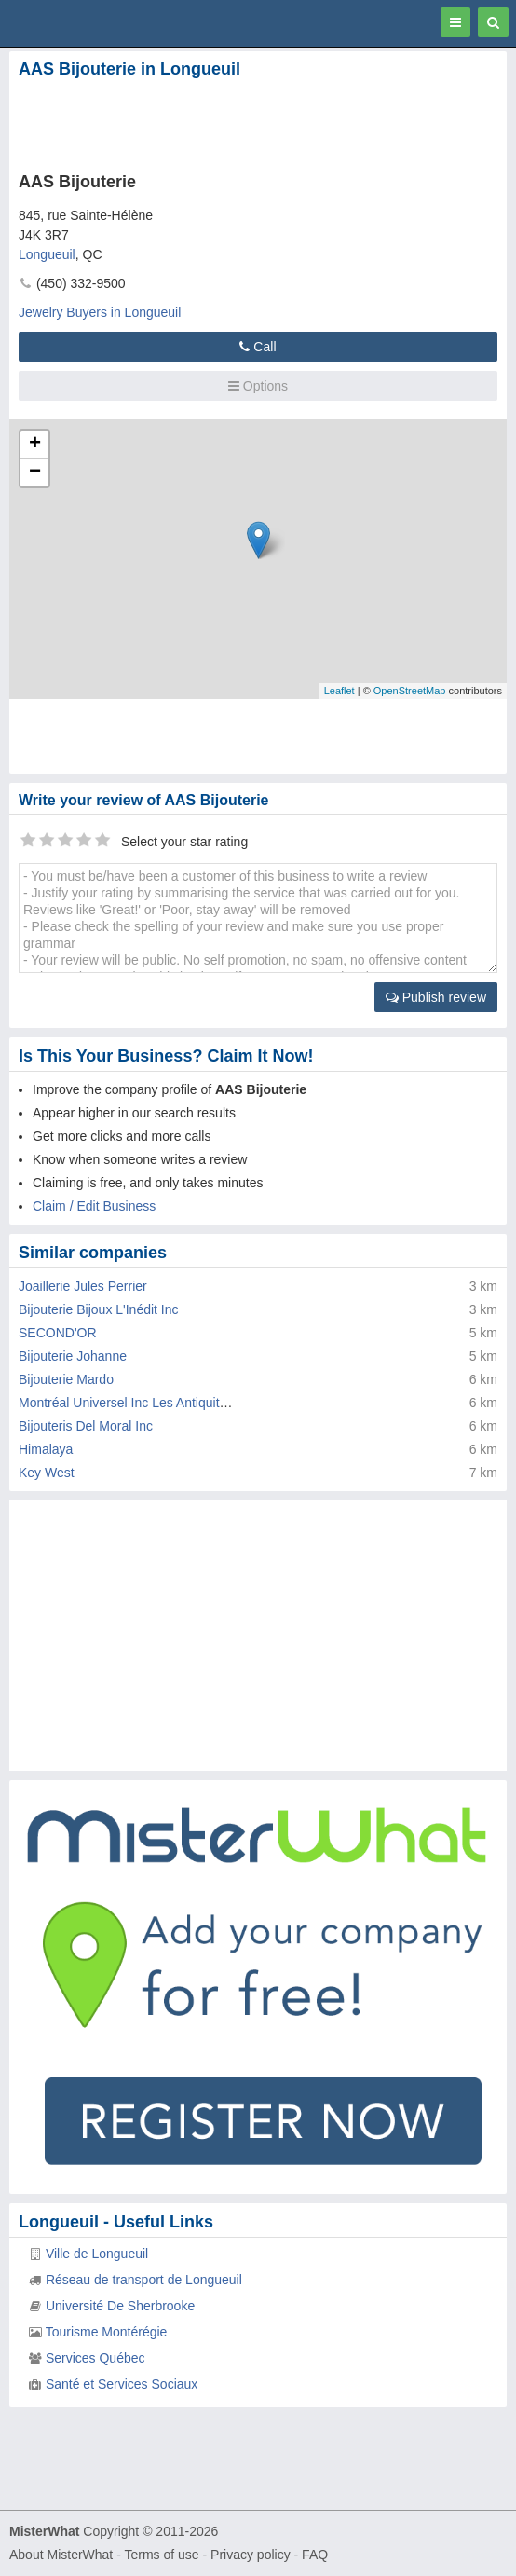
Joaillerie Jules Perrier (83, 1286)
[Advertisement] (218, 127)
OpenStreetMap (409, 690)
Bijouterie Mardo (66, 1379)
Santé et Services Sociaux (121, 2384)
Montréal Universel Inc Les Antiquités (126, 1402)
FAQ (315, 2554)
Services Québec (95, 2357)
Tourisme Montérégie (107, 2331)
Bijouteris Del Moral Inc (86, 1425)
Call (257, 346)
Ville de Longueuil (97, 2253)
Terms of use (161, 2554)
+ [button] (35, 445)
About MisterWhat (61, 2554)
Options (258, 385)
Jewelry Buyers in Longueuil (100, 312)
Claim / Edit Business (94, 1206)
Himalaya (46, 1449)
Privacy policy (250, 2554)
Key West (47, 1472)
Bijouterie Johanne (73, 1356)
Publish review (436, 997)
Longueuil (47, 254)
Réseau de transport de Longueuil (144, 2279)
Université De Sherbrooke (120, 2305)
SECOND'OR (58, 1332)
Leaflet (339, 690)
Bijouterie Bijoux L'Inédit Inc (99, 1309)
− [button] (35, 472)
